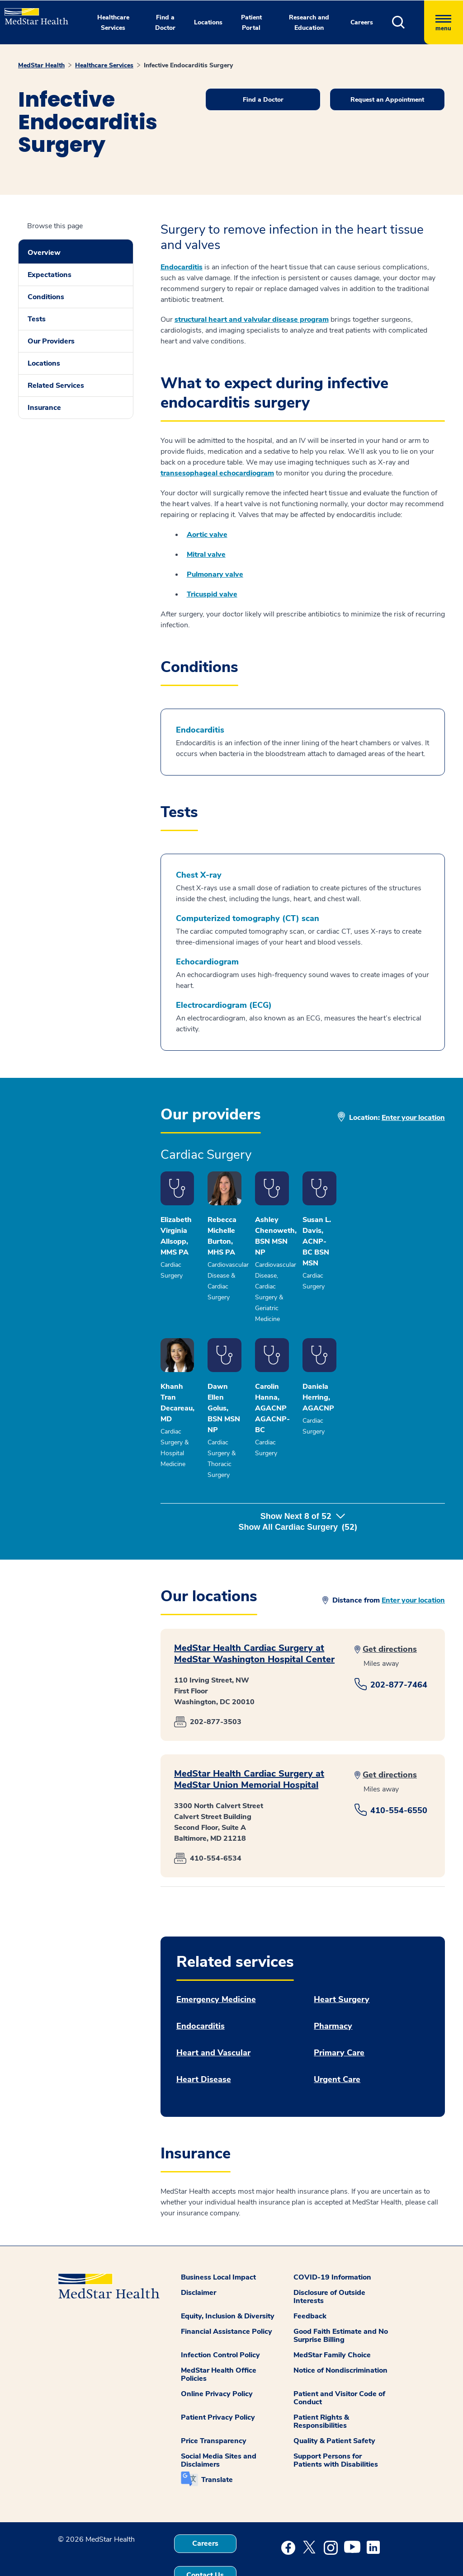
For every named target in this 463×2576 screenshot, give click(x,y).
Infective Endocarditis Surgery (188, 65)
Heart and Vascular (213, 2013)
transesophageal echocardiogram (217, 473)
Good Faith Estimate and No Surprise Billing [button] (340, 2296)
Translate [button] (217, 2440)
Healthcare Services (104, 65)
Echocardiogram (207, 962)
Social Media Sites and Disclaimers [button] (218, 2421)
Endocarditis (182, 267)
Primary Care (339, 2013)
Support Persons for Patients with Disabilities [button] (335, 2421)
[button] (408, 22)
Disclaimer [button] (198, 2253)
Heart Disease (203, 2040)
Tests (37, 319)
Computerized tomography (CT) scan (247, 918)
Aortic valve (207, 535)
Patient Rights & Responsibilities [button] (321, 2382)
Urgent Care (337, 2040)
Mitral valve (206, 554)
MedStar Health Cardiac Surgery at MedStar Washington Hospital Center (254, 1614)
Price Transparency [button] (213, 2402)
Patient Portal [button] (251, 22)
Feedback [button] (309, 2277)
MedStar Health (41, 65)
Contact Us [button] (205, 2536)
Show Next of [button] (302, 1487)
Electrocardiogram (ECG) (224, 1005)
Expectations (49, 275)
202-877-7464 (398, 1645)
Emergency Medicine (216, 1960)
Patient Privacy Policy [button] (218, 2378)
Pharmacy (333, 1987)
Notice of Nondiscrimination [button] (340, 2331)
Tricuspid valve (212, 594)
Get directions (390, 1609)
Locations (44, 363)
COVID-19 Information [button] (332, 2238)
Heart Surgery (341, 1960)
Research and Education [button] (309, 22)
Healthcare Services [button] (113, 22)
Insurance (44, 408)
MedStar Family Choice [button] (332, 2316)
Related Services (56, 385)
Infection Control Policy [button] (220, 2316)
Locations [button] (208, 22)
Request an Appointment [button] (387, 99)
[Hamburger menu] (443, 22)
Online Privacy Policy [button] (217, 2355)
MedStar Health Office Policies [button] (218, 2335)
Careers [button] (361, 22)
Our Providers (51, 341)
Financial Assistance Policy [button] (226, 2292)
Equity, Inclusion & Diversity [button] (227, 2277)
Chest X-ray (199, 875)
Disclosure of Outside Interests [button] (329, 2257)
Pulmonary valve (215, 574)
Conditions (46, 297)
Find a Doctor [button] (165, 22)
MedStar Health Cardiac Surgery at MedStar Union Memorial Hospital (249, 1740)
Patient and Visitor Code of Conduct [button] (339, 2359)
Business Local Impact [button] (218, 2238)
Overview (44, 253)
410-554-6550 (398, 1771)
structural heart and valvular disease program (252, 319)
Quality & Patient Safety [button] (334, 2402)
